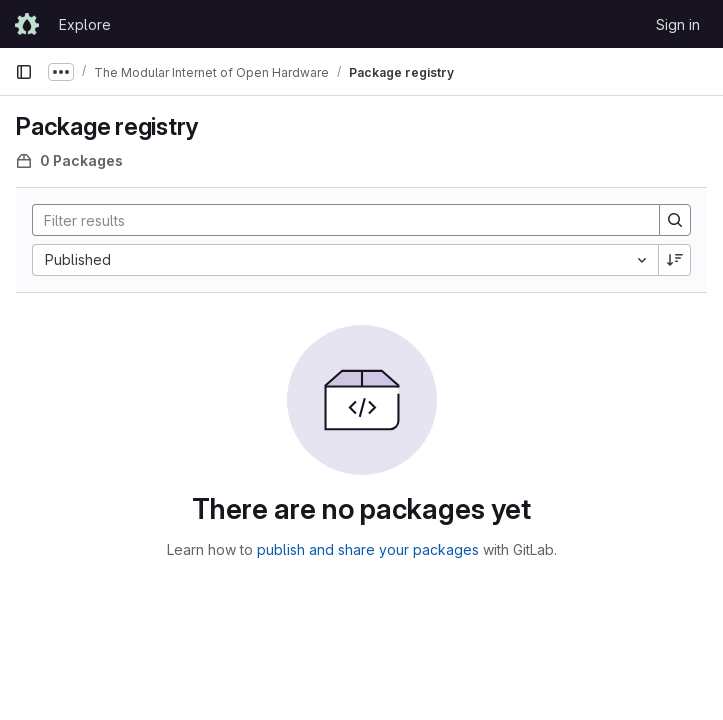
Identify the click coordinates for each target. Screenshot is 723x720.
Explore (85, 24)
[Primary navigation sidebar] (24, 72)
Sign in (678, 24)
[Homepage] (27, 24)
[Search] (336, 220)
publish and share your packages (368, 549)
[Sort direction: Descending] (675, 260)
